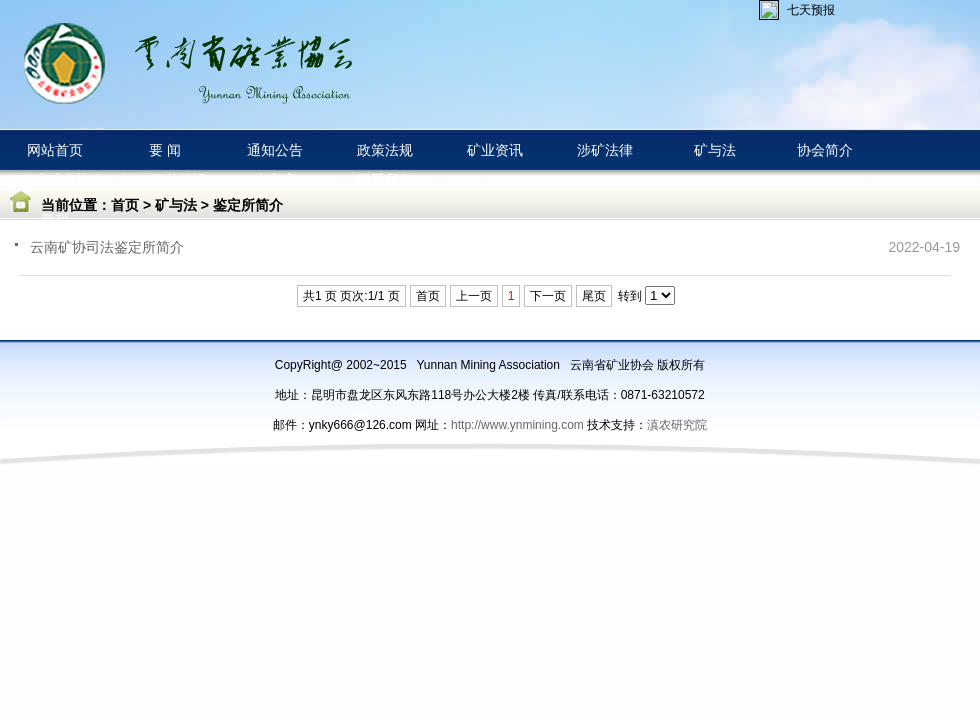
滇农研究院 (677, 425)
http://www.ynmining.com (519, 425)
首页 (125, 205)
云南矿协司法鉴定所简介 (107, 247)
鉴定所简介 (248, 205)
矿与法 (176, 205)
